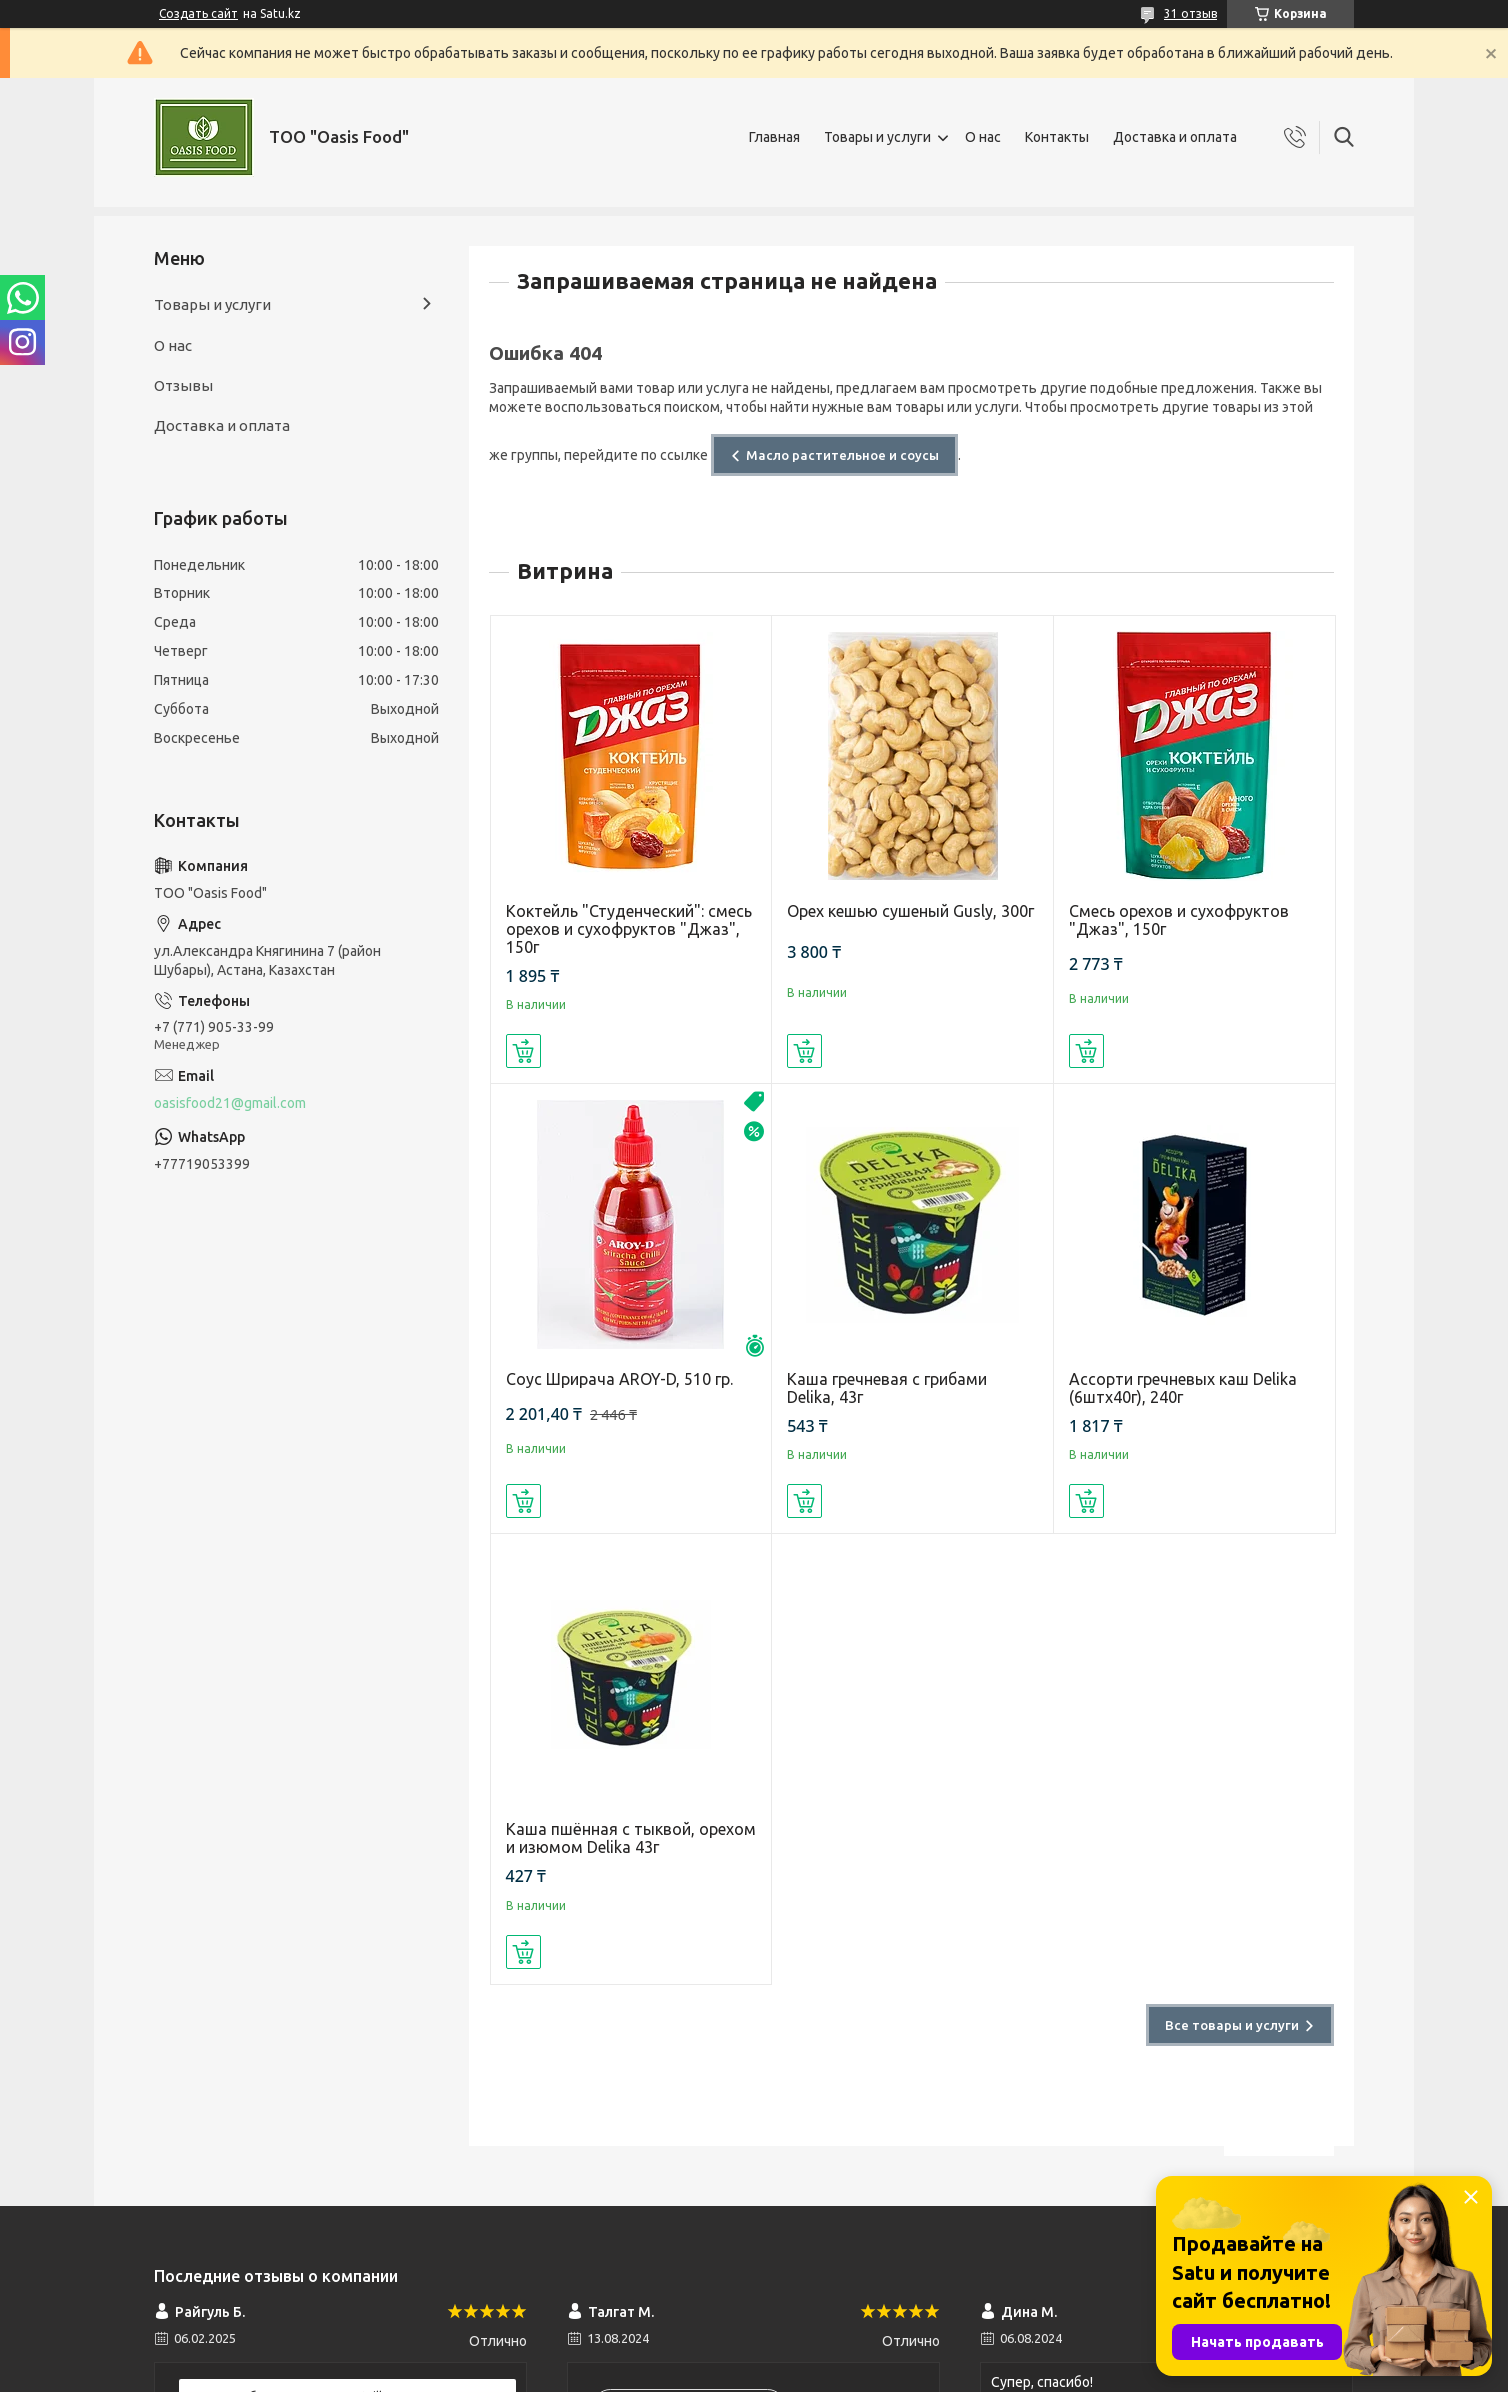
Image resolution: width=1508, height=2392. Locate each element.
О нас (983, 137)
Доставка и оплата (1175, 137)
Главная (774, 137)
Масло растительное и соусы (842, 455)
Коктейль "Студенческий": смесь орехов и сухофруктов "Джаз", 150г (629, 929)
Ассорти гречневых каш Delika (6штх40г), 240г (1183, 1388)
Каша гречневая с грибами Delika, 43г (887, 1388)
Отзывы (183, 385)
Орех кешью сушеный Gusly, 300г (910, 911)
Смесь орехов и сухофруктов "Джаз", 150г (1179, 920)
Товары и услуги (877, 137)
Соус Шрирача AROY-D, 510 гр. (619, 1379)
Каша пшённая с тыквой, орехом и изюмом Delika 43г (631, 1838)
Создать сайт (198, 13)
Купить (523, 1051)
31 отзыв (1190, 13)
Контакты (1057, 137)
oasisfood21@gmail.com (230, 1103)
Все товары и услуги (1232, 2025)
